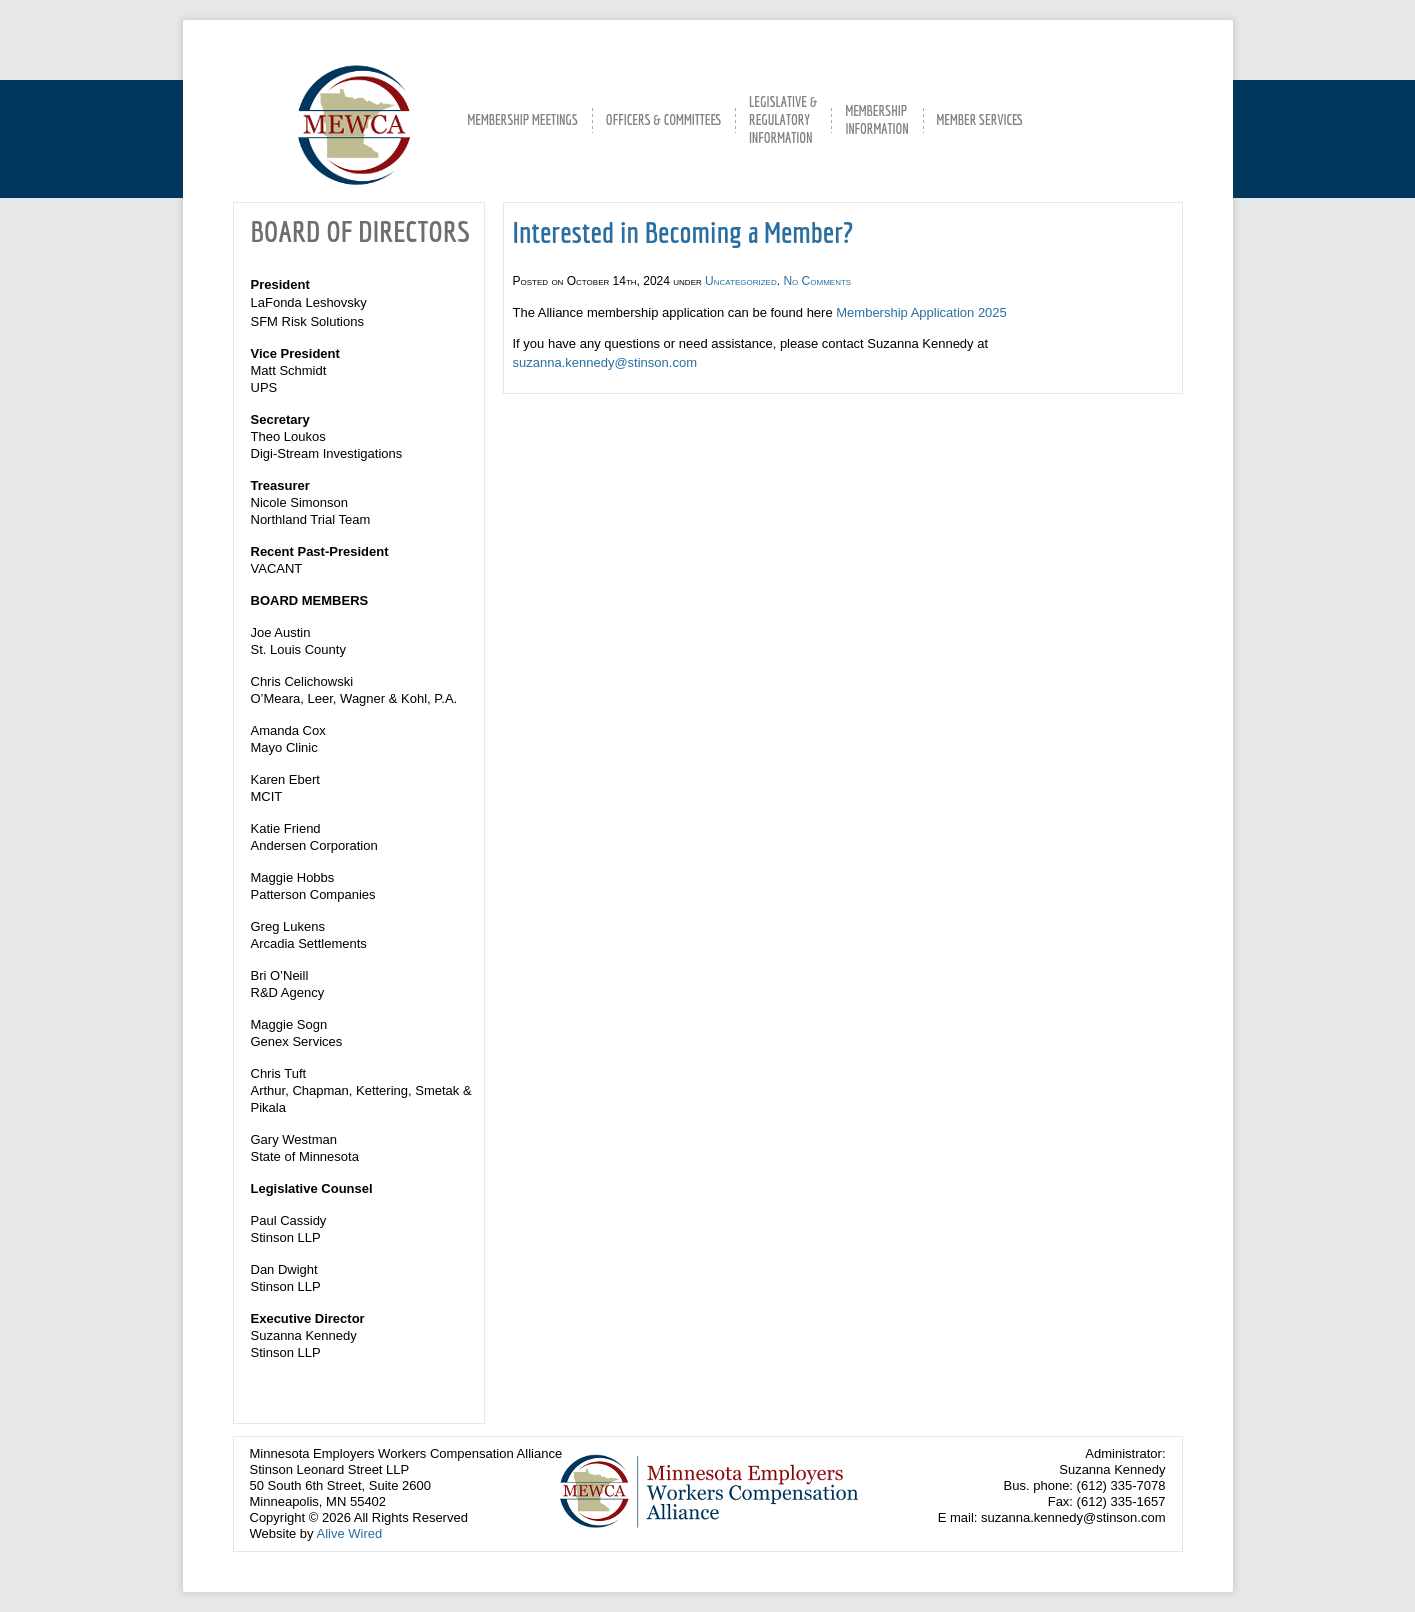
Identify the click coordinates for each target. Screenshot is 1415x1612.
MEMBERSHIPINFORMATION (876, 120)
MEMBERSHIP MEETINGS (523, 120)
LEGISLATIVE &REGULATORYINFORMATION (783, 120)
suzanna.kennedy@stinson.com (605, 362)
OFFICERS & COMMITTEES (663, 120)
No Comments (817, 281)
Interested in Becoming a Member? (683, 232)
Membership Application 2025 (921, 312)
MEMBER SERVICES (980, 120)
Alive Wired (349, 1533)
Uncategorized (741, 281)
